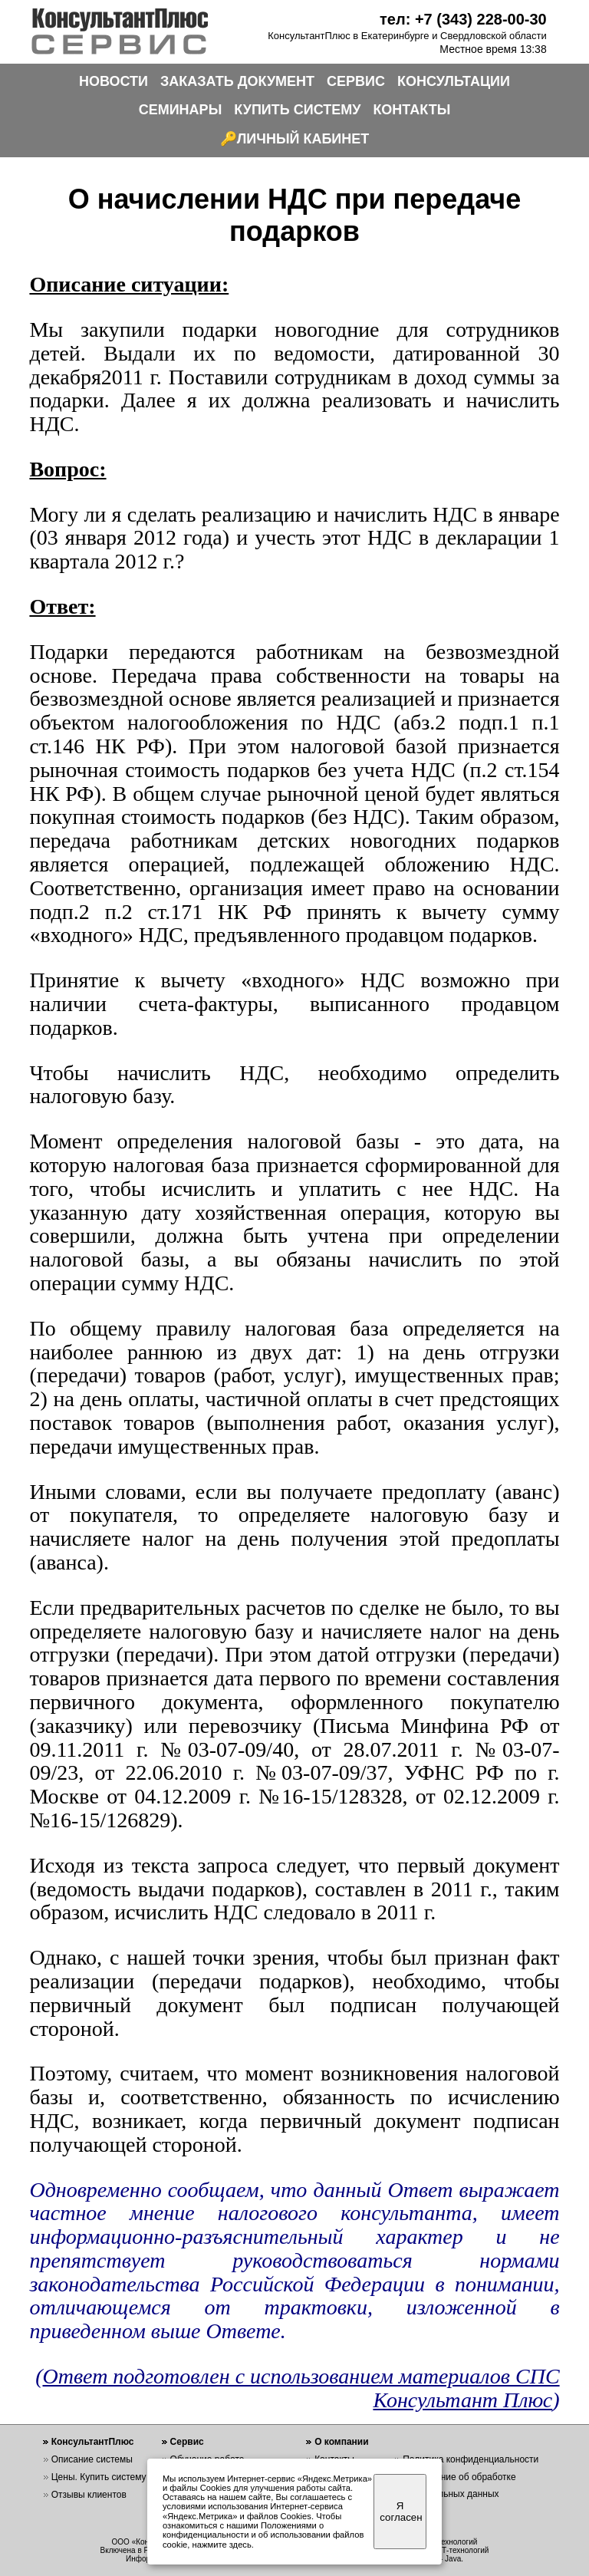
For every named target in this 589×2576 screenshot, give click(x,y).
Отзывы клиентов (89, 2494)
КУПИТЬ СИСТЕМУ (297, 109)
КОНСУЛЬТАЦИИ (453, 81)
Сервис (187, 2441)
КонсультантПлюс (92, 2441)
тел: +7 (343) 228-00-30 (463, 19)
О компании (341, 2441)
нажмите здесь (222, 2544)
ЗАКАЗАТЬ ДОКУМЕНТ (237, 81)
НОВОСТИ (113, 81)
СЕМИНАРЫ (180, 109)
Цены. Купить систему (98, 2477)
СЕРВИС (356, 81)
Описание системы (92, 2459)
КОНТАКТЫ (411, 109)
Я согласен (401, 2511)
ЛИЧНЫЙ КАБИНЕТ (303, 139)
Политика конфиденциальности (470, 2459)
